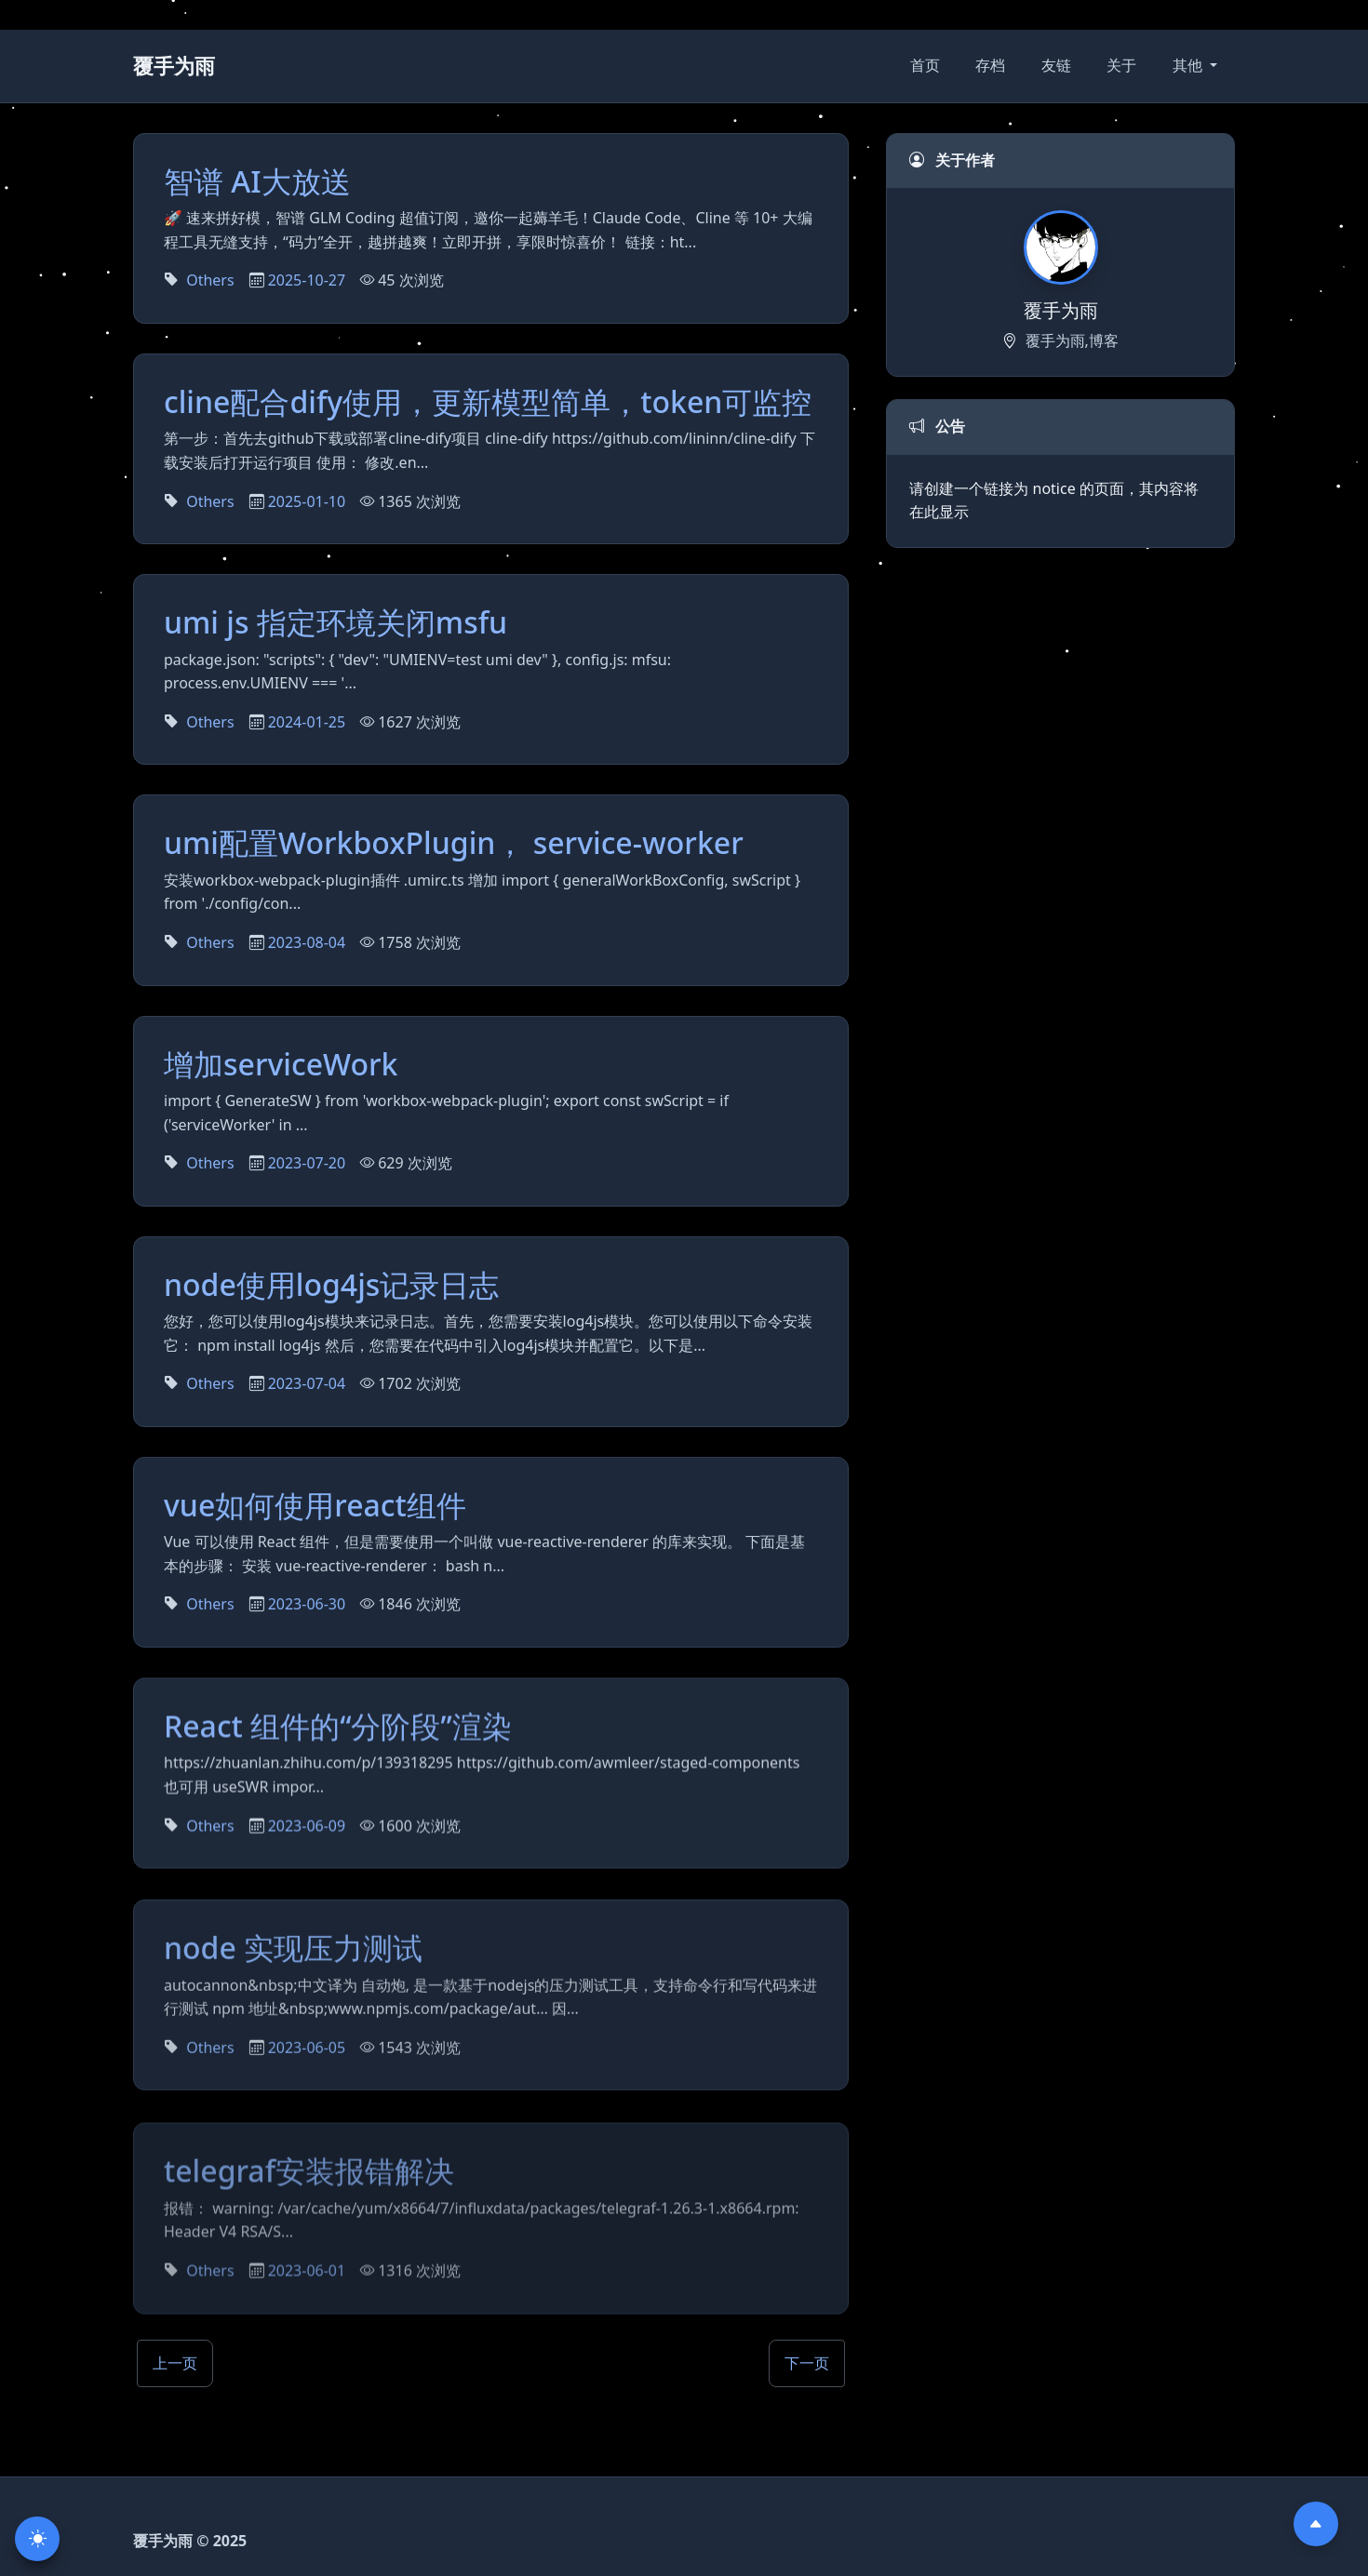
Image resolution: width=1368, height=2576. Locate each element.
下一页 (807, 2363)
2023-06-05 (307, 2062)
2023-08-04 (307, 942)
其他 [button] (1189, 65)
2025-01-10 (307, 501)
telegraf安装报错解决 (309, 2166)
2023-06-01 (307, 2266)
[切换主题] (37, 2538)
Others (210, 280)
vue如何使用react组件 (315, 1509)
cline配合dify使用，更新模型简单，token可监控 (487, 401)
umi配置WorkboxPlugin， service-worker (454, 842)
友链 (1056, 65)
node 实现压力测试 (293, 1962)
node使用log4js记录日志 (331, 1286)
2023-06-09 (307, 1834)
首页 (925, 65)
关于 (1121, 65)
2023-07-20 (307, 1164)
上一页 (175, 2363)
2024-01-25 (307, 722)
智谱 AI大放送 (257, 181)
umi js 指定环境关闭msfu (335, 622)
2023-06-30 (307, 1609)
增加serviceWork (281, 1064)
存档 (990, 65)
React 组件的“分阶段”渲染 (338, 1735)
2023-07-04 (307, 1385)
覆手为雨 (174, 65)
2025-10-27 (307, 280)
